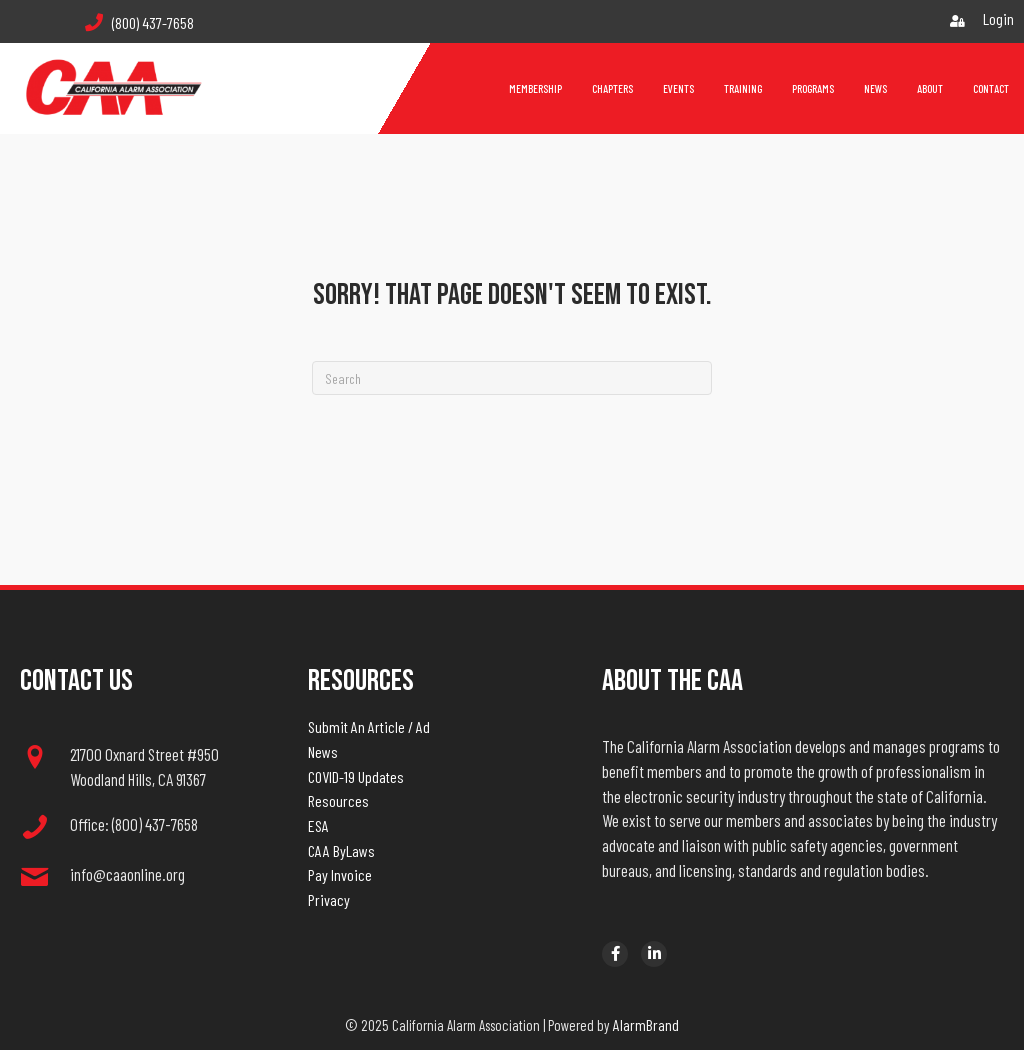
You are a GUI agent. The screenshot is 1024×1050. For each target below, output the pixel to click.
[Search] (512, 378)
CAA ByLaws (341, 850)
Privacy (329, 899)
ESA (318, 825)
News (323, 751)
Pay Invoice (340, 874)
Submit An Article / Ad (369, 726)
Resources (338, 800)
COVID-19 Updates (356, 776)
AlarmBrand (646, 1024)
